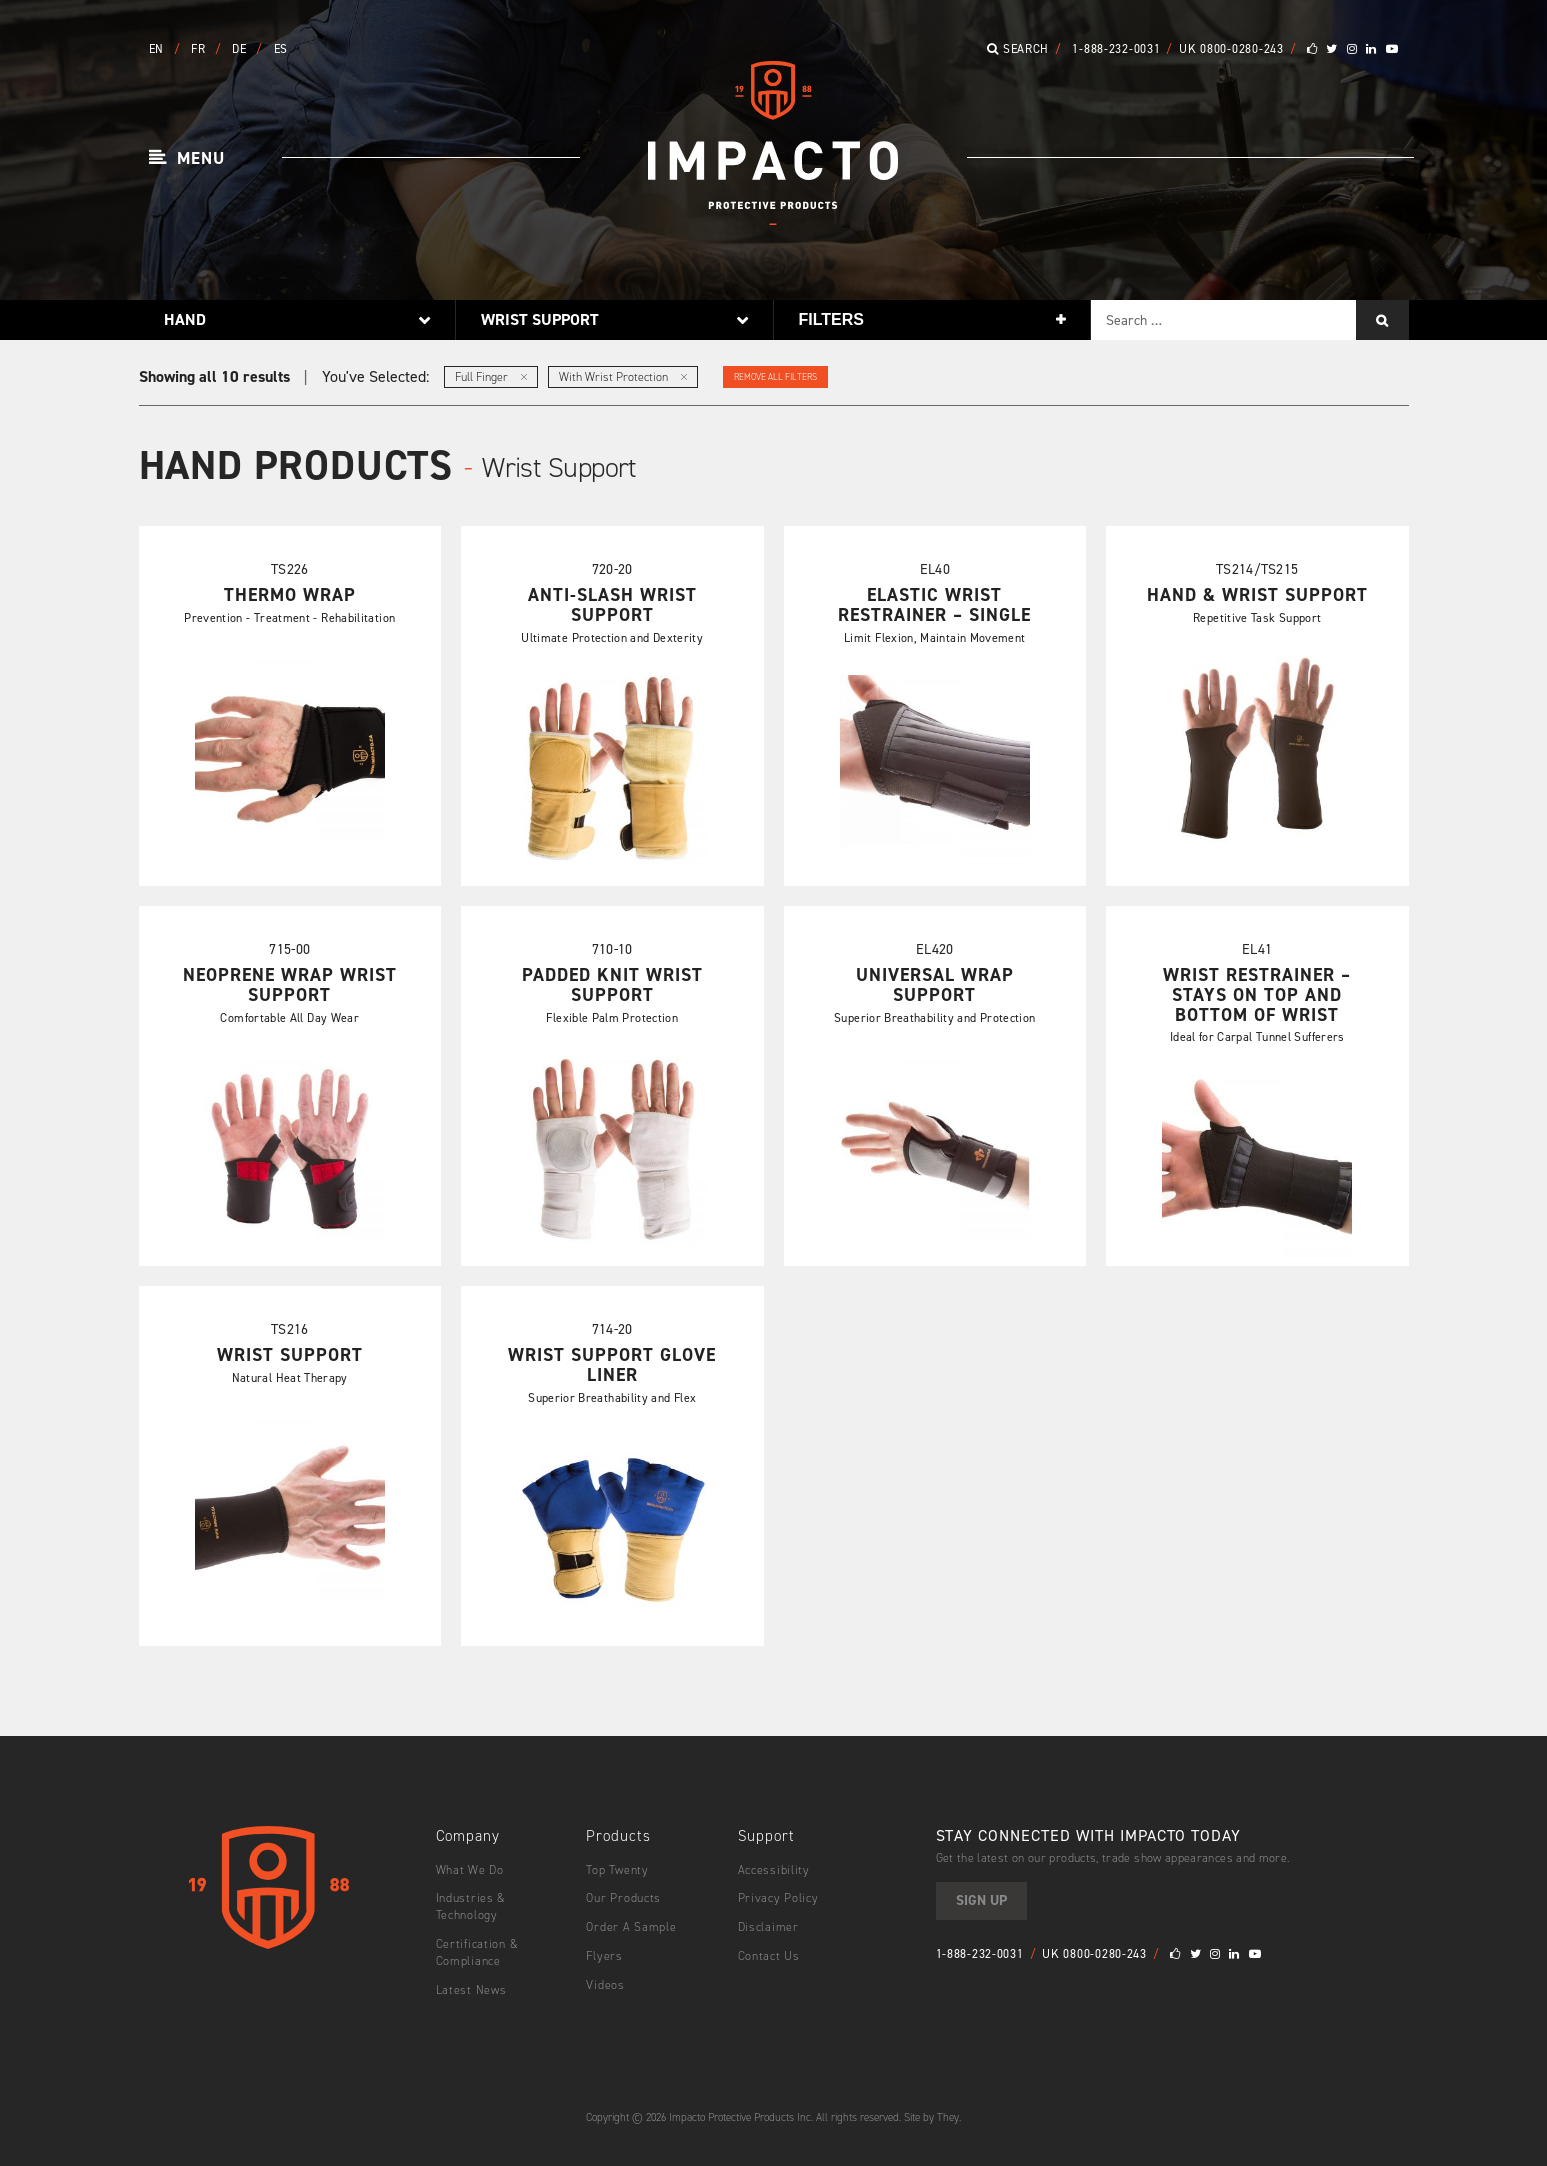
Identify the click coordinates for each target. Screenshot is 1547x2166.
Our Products (623, 1898)
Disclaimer (768, 1927)
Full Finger (491, 377)
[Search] (1382, 320)
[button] (187, 159)
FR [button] (200, 49)
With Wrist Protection (623, 377)
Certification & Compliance (477, 1952)
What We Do (470, 1870)
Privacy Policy (778, 1898)
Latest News (471, 1990)
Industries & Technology (471, 1906)
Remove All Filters (775, 377)
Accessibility (774, 1870)
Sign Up (981, 1900)
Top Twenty (617, 1870)
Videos (605, 1985)
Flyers (604, 1956)
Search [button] (1018, 49)
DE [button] (241, 49)
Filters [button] (831, 319)
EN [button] (158, 49)
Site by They (931, 2117)
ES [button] (281, 49)
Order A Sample (631, 1927)
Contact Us (769, 1956)
